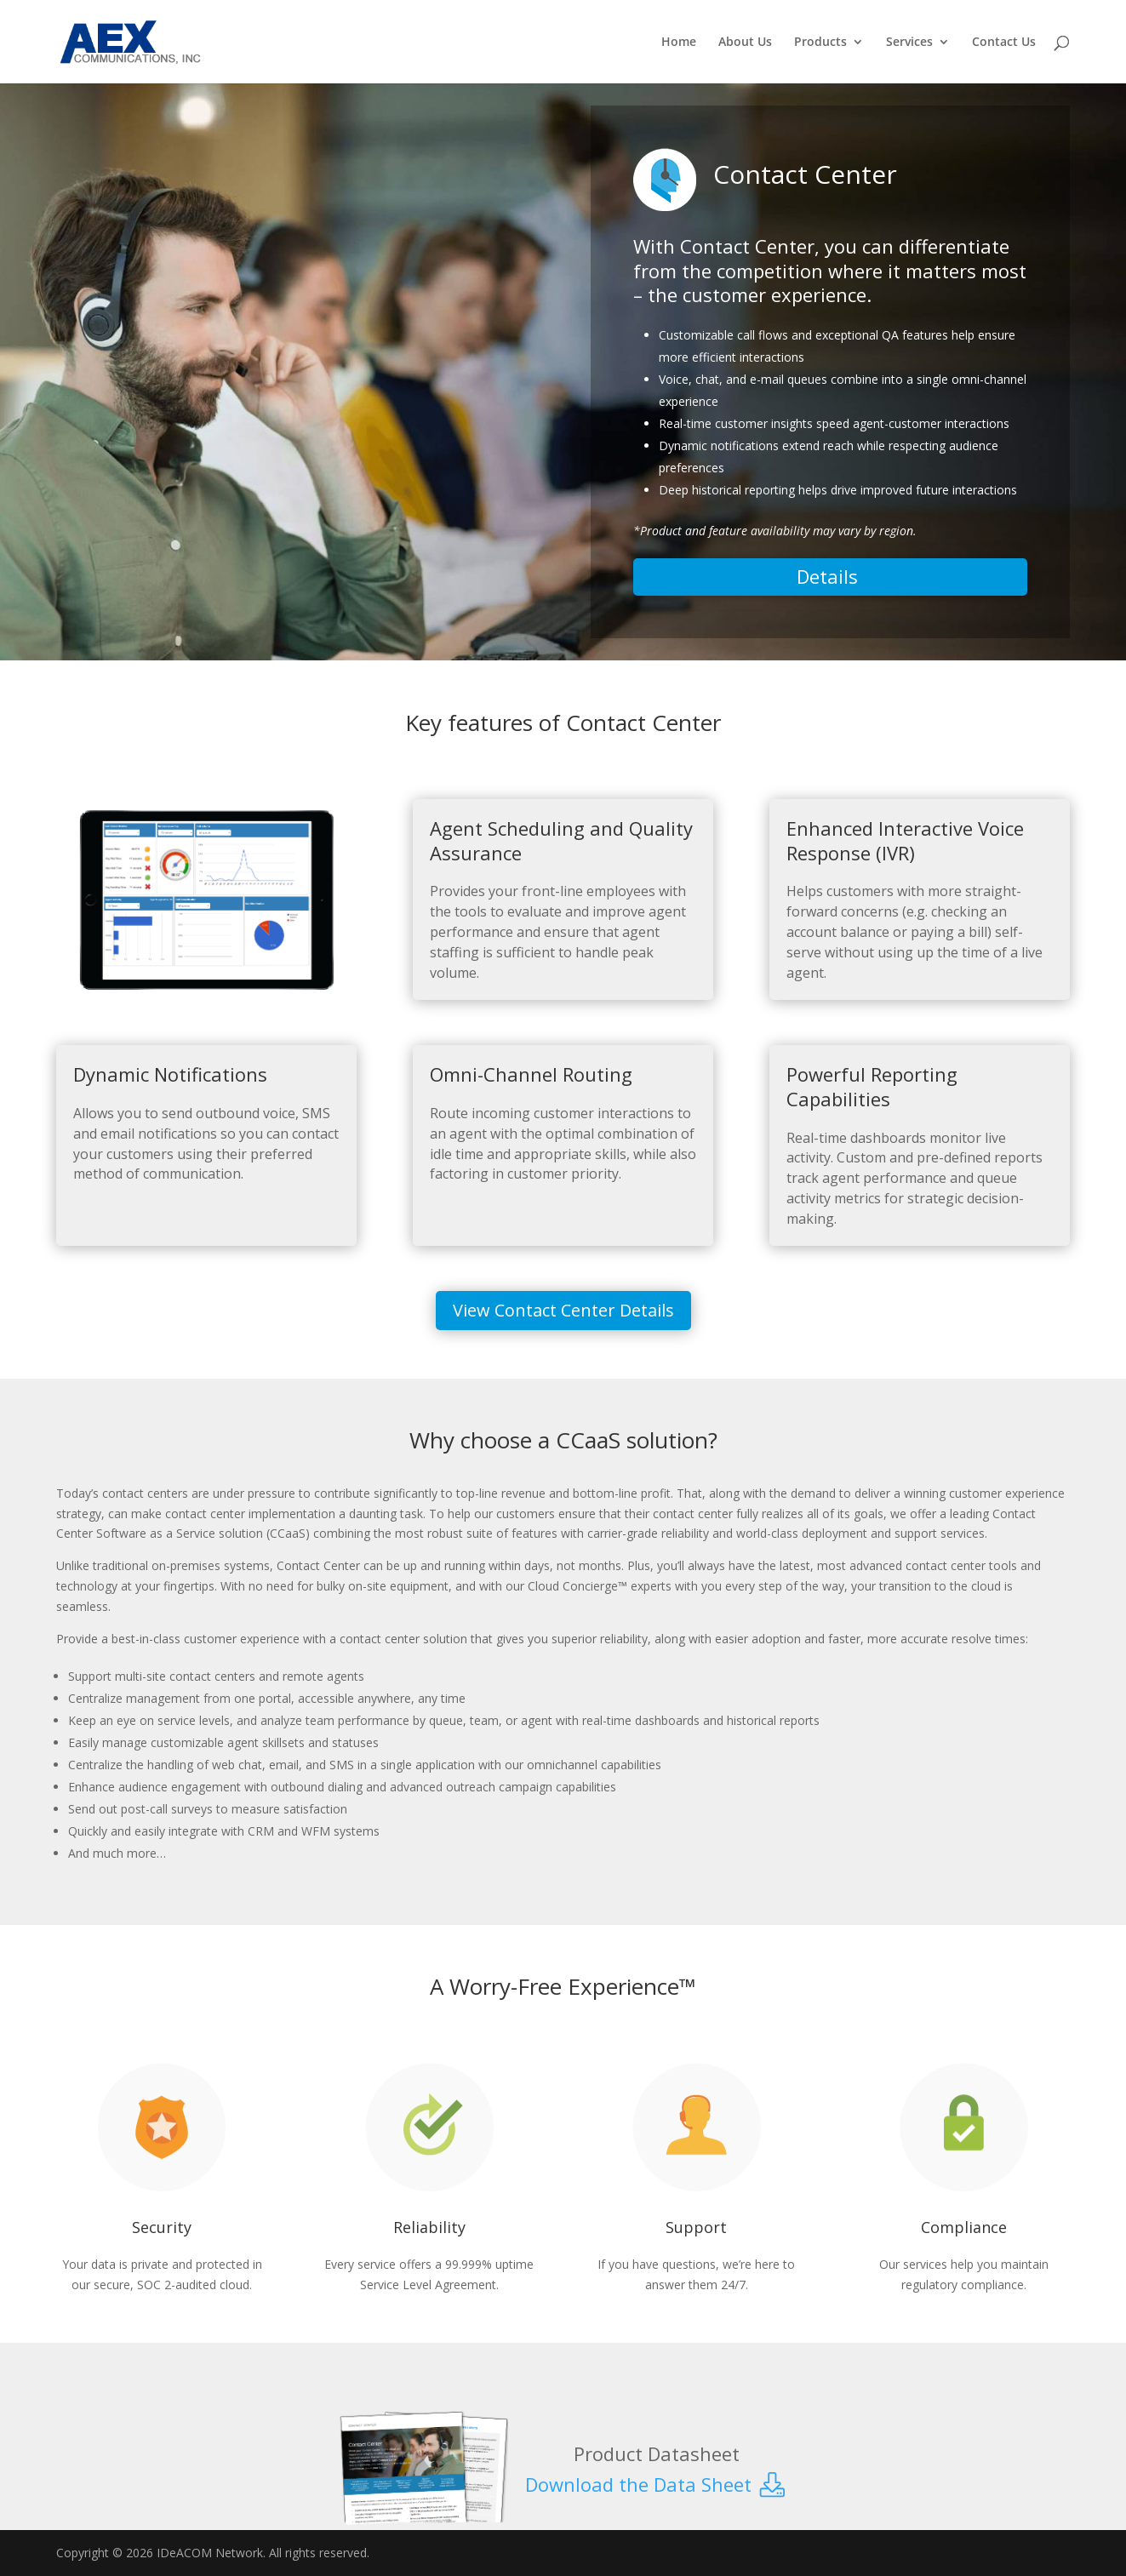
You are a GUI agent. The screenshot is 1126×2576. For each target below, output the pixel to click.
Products (820, 42)
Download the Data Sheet (656, 2484)
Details (830, 576)
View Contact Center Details (563, 1310)
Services (909, 42)
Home (678, 42)
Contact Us (1004, 42)
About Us (745, 42)
